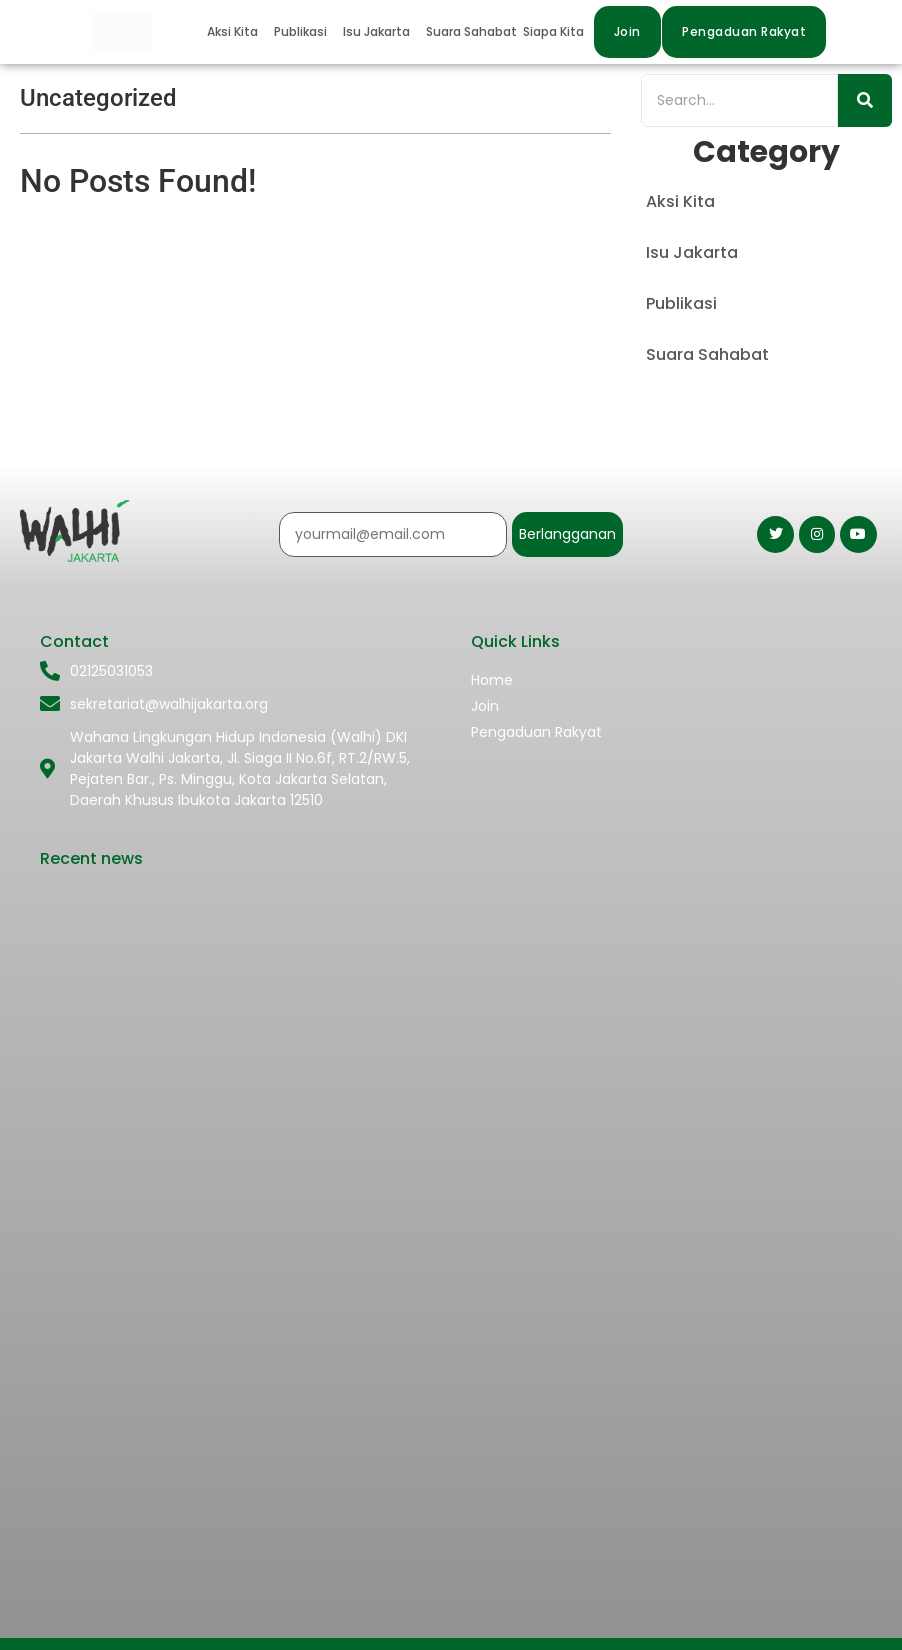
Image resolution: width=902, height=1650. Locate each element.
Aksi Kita (232, 31)
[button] (237, 32)
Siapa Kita (553, 31)
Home (492, 680)
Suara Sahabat (471, 31)
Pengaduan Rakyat (536, 732)
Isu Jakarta (376, 31)
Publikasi (300, 31)
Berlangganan (567, 534)
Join (485, 706)
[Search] (739, 100)
